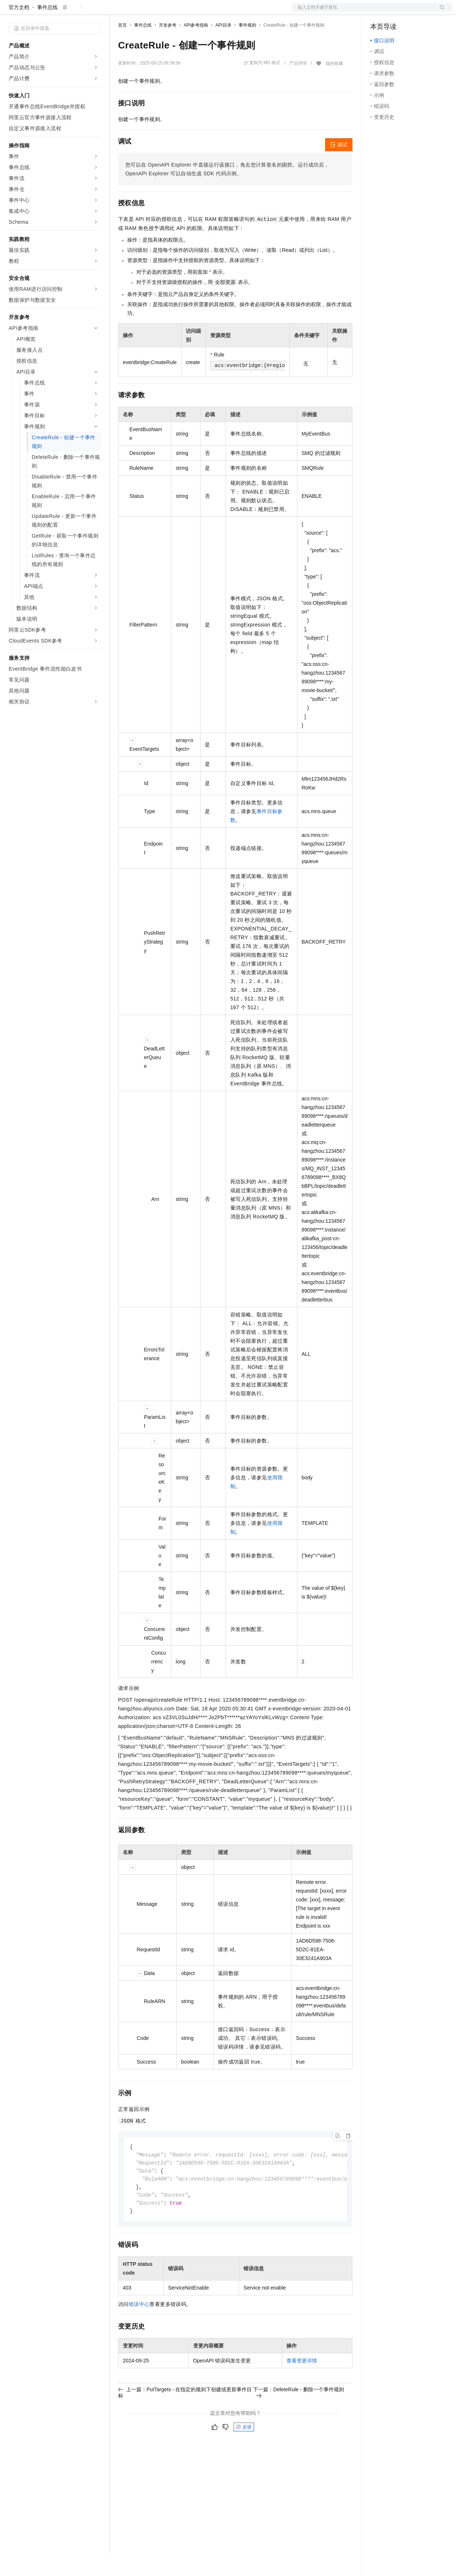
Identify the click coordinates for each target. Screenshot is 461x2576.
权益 (140, 12)
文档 (363, 11)
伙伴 (197, 12)
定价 (157, 12)
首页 (122, 48)
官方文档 (19, 31)
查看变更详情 (301, 2387)
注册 (413, 11)
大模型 (74, 12)
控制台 (395, 11)
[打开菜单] (11, 11)
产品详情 (298, 86)
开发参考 (167, 48)
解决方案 (117, 12)
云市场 (177, 12)
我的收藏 (334, 86)
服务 (215, 12)
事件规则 (247, 48)
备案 (378, 11)
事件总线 (47, 31)
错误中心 (139, 2331)
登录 (439, 11)
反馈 (243, 2453)
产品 (95, 12)
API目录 (223, 48)
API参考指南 (196, 48)
